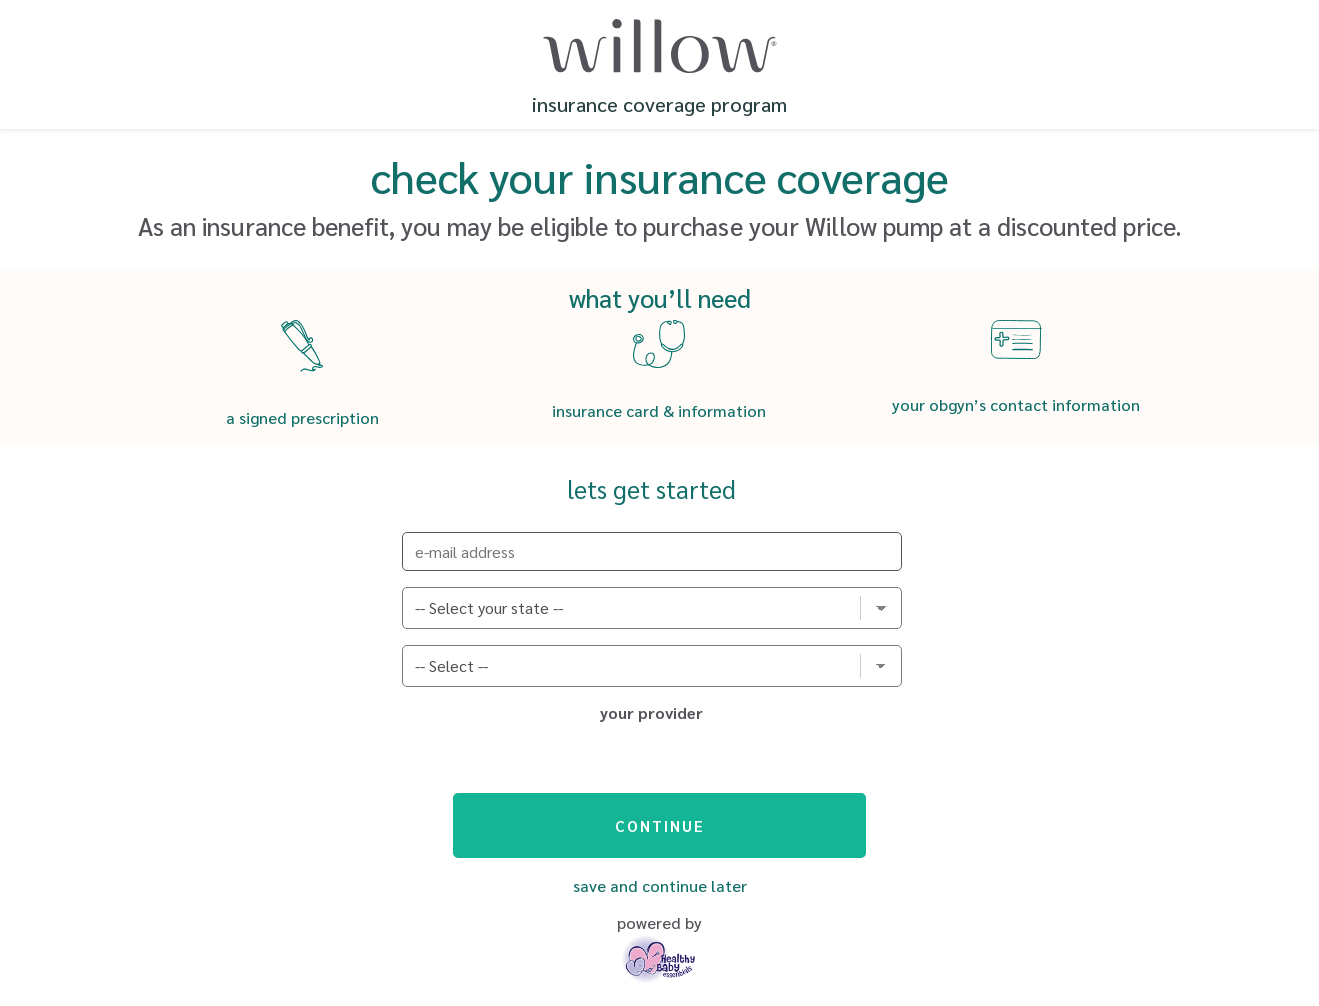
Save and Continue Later (660, 885)
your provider (651, 713)
